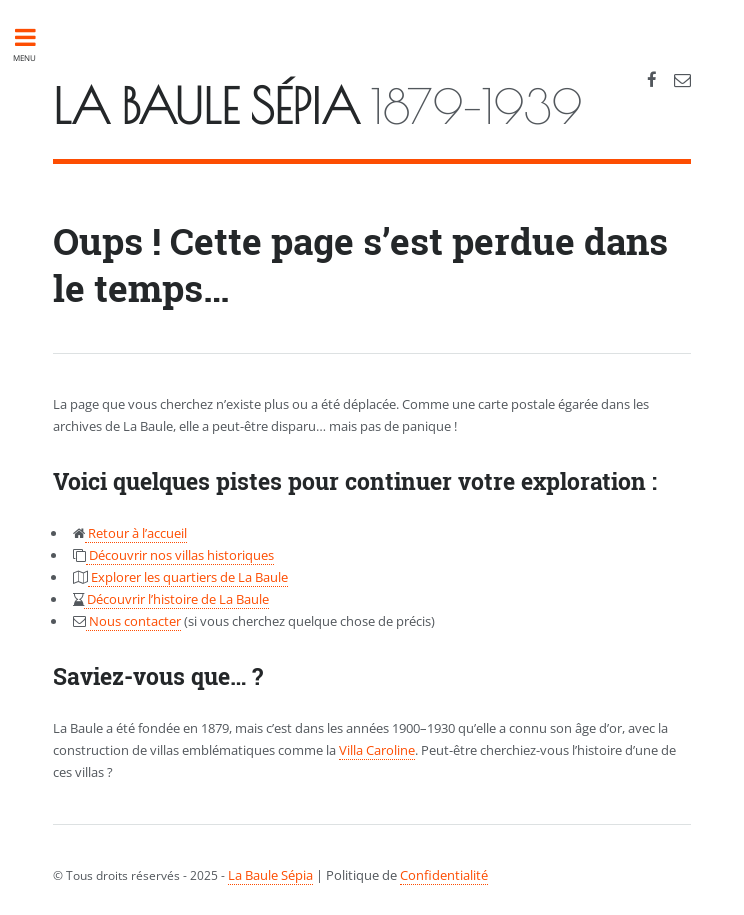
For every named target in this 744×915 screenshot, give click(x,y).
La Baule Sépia (270, 875)
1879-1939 (317, 106)
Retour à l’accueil (136, 533)
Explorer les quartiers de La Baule (188, 577)
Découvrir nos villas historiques (180, 555)
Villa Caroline (377, 750)
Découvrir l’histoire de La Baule (176, 599)
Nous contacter (133, 621)
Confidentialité (444, 875)
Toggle (36, 37)
